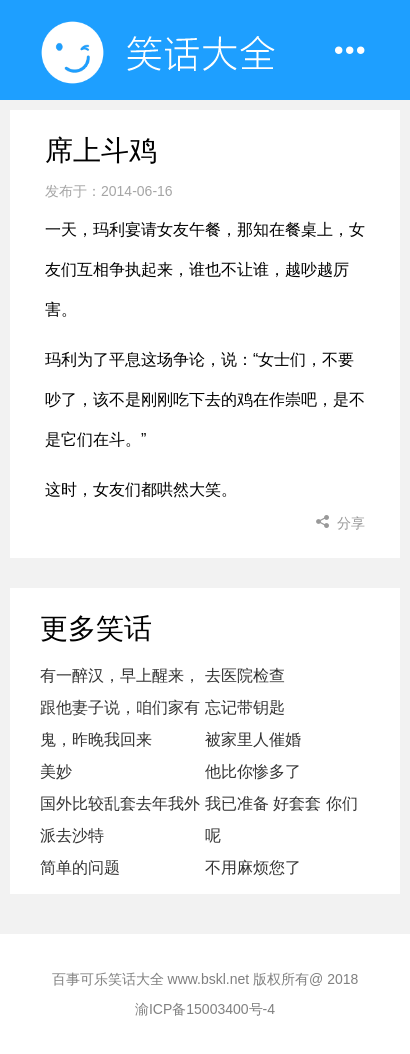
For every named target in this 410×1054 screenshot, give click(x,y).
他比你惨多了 (253, 771)
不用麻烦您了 (253, 867)
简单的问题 (80, 867)
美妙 (56, 771)
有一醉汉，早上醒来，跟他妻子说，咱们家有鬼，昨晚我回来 (120, 707)
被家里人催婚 (253, 739)
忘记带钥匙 (245, 707)
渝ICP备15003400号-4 (205, 1009)
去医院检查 (245, 675)
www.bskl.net (209, 979)
